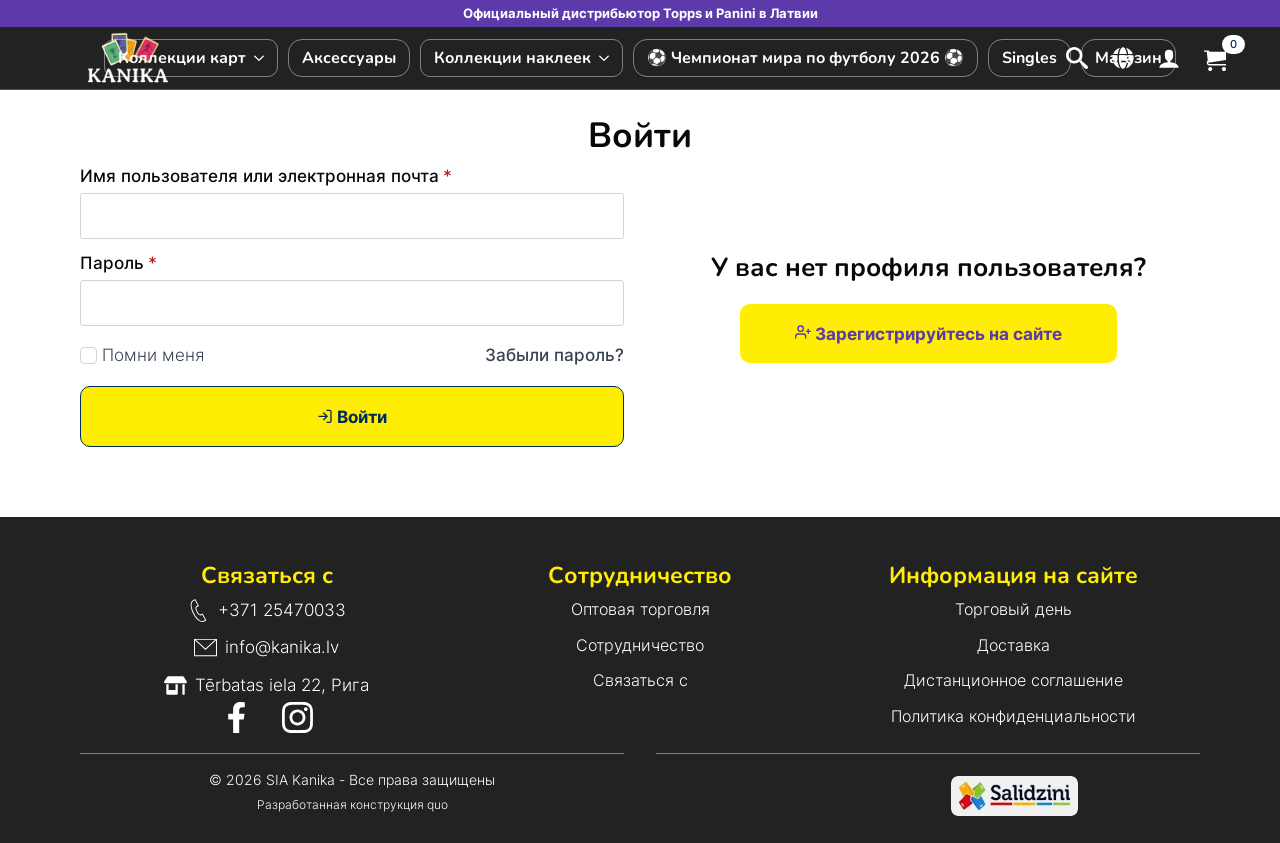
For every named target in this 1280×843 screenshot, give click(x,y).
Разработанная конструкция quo (352, 804)
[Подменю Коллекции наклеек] (606, 58)
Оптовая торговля (640, 609)
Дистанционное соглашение (1013, 680)
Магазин (1128, 58)
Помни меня (153, 355)
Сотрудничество (640, 645)
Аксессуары (349, 58)
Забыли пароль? (554, 355)
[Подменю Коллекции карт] (261, 58)
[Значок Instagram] (297, 717)
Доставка (1013, 645)
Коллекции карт (182, 58)
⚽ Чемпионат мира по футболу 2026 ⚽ (805, 58)
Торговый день (1013, 609)
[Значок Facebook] (236, 717)
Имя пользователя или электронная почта (266, 176)
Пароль (118, 263)
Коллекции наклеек (512, 58)
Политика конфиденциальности (1013, 716)
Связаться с (640, 680)
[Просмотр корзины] (1215, 57)
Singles (1029, 58)
